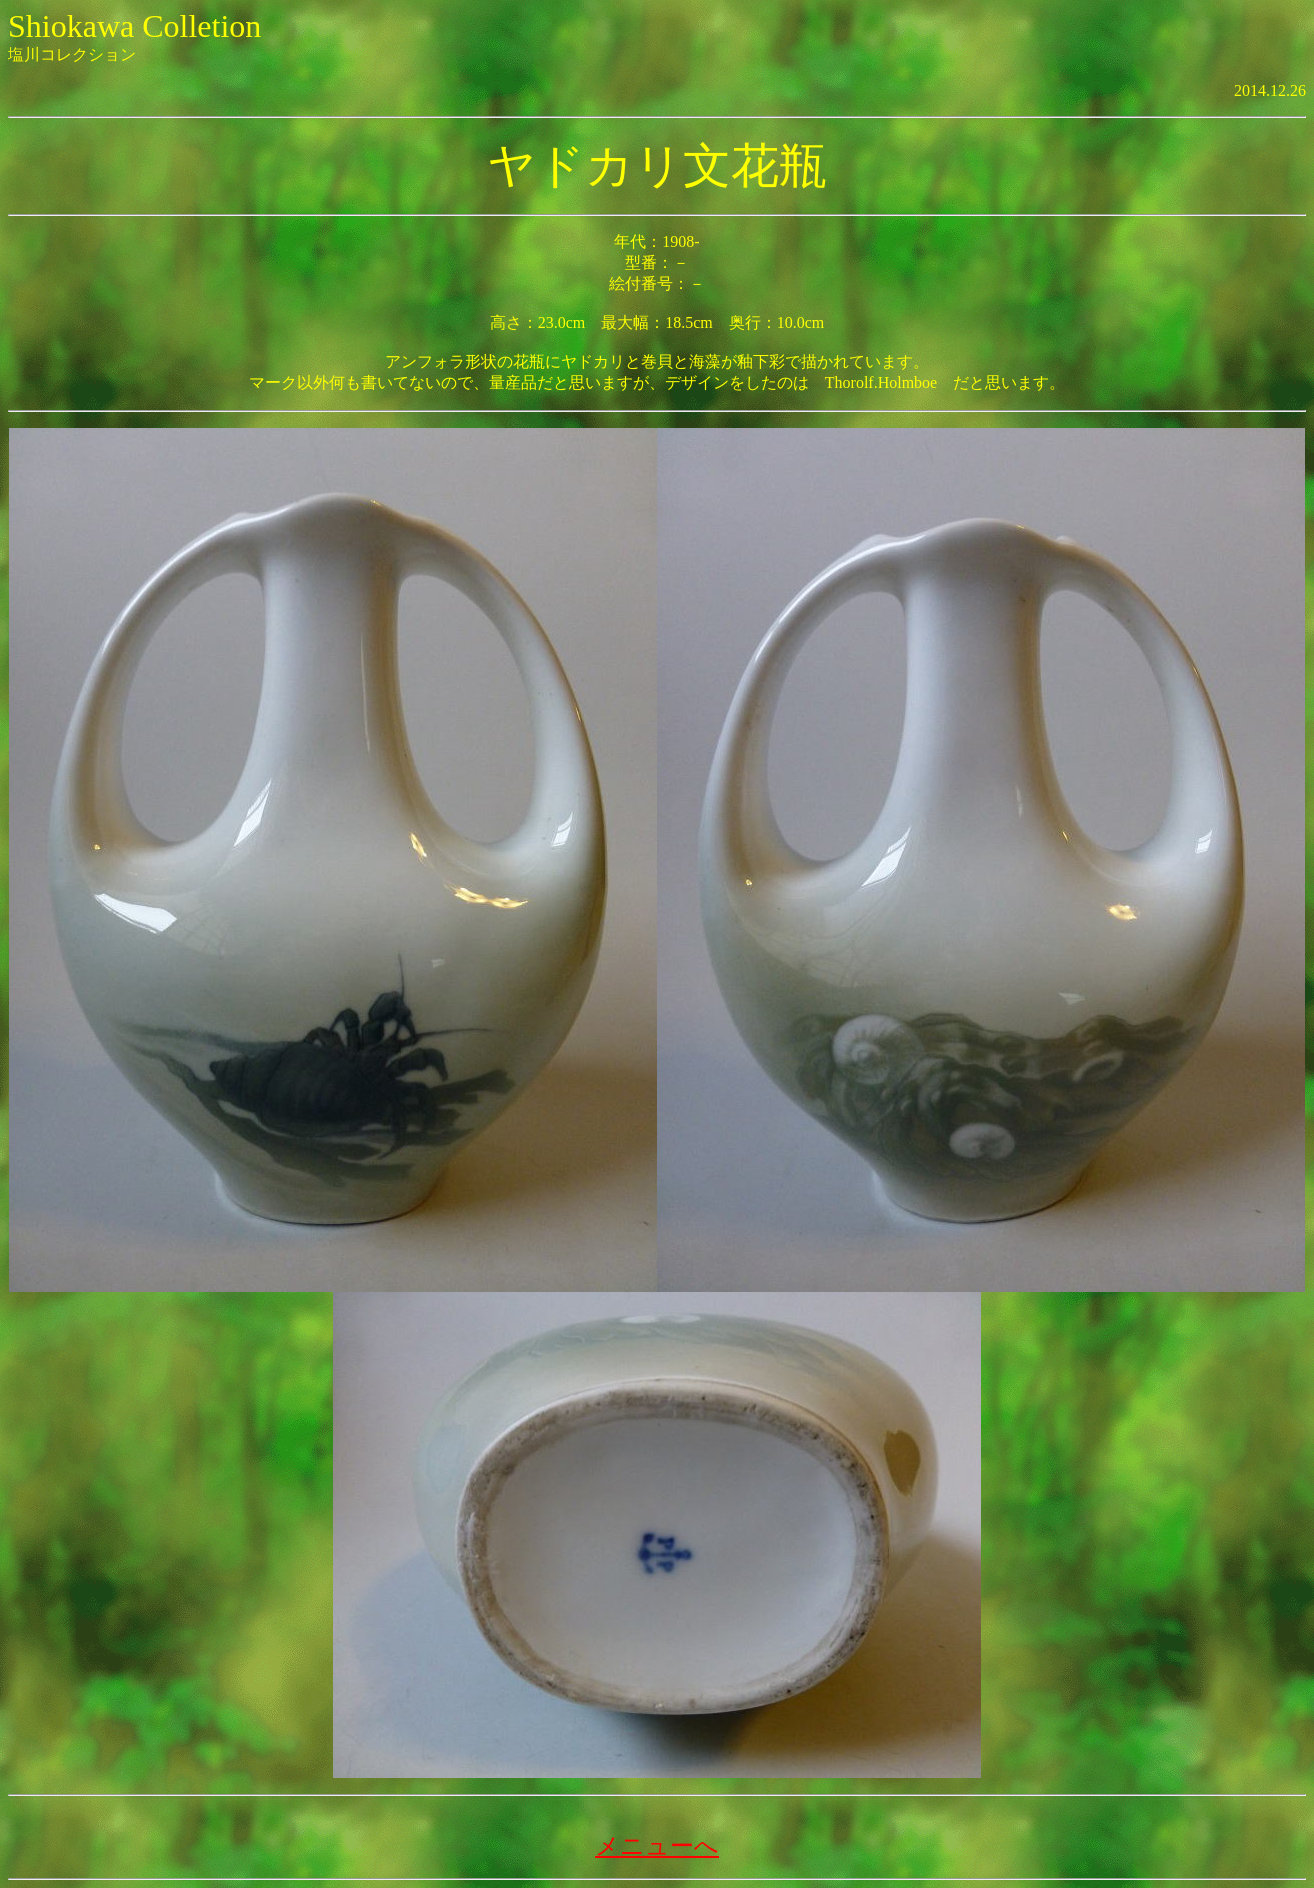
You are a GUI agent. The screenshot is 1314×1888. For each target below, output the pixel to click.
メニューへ (657, 1846)
